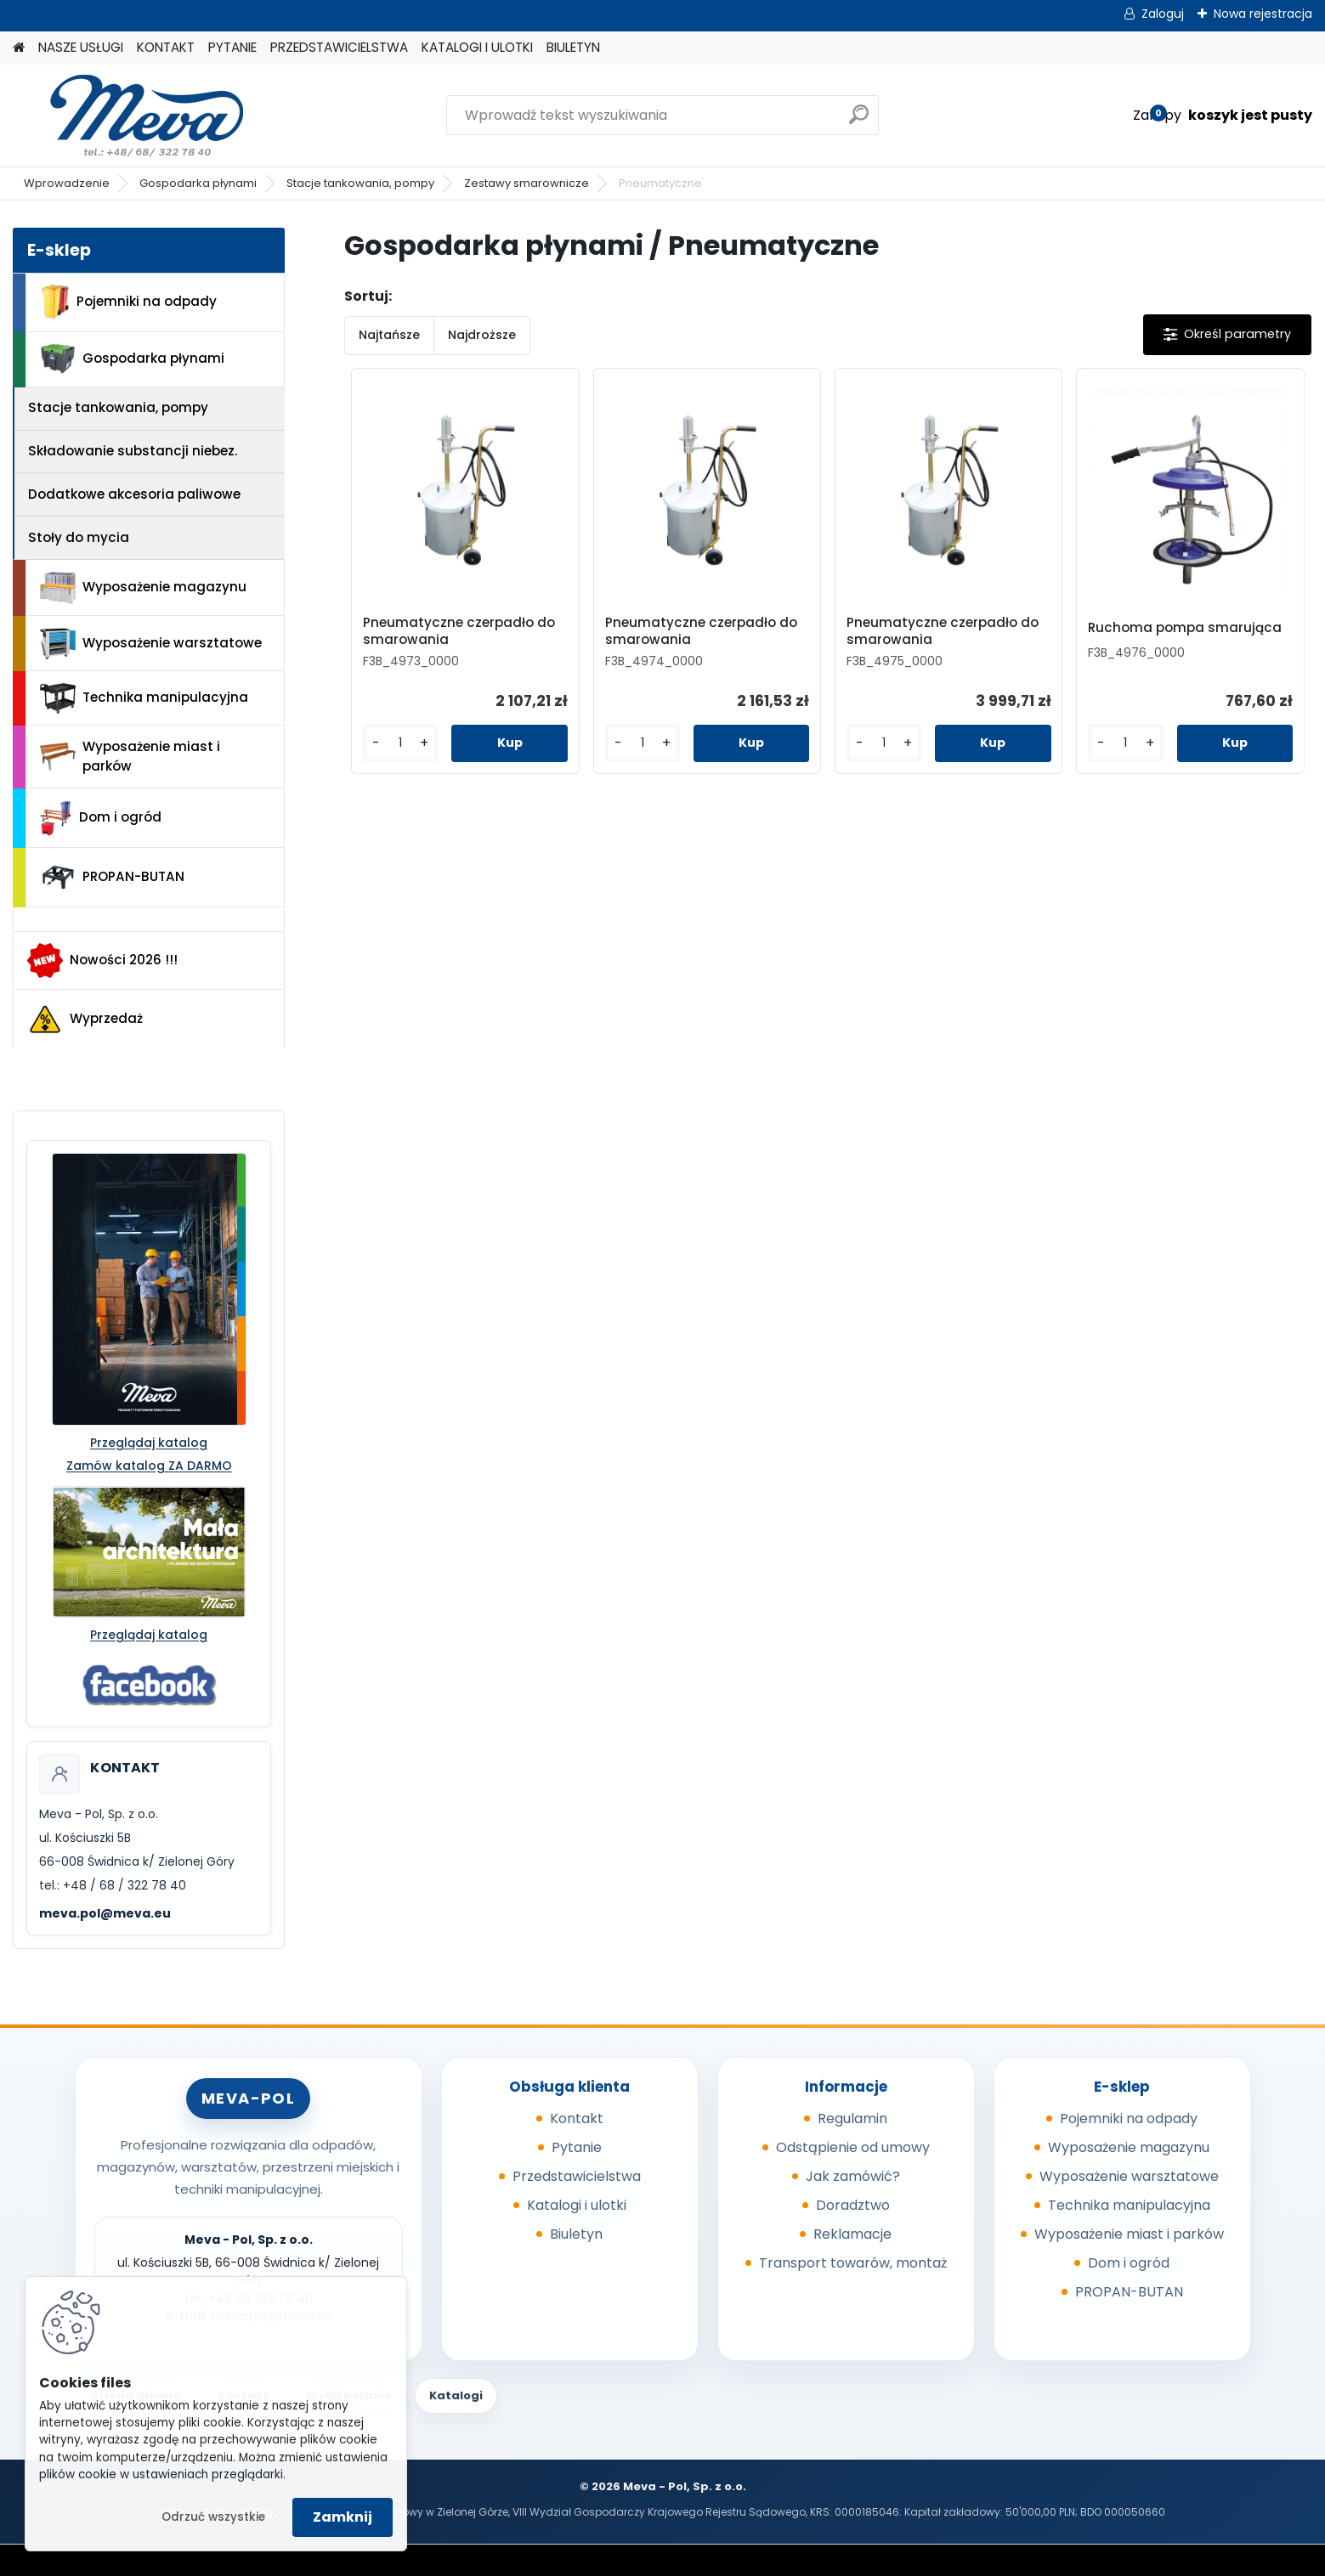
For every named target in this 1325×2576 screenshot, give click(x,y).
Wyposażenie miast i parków (130, 756)
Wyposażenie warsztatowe (151, 643)
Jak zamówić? (853, 2176)
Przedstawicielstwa (576, 2176)
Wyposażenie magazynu (143, 588)
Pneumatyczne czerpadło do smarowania (459, 631)
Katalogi (456, 2395)
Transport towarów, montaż (853, 2263)
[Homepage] (19, 48)
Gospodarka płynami (198, 183)
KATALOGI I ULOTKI (477, 47)
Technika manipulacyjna (144, 698)
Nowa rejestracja (1263, 13)
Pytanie (577, 2147)
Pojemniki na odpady (128, 301)
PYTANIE (232, 47)
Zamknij (342, 2517)
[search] (859, 121)
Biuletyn (576, 2234)
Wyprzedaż (85, 1019)
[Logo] (129, 115)
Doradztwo (853, 2205)
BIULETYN (573, 47)
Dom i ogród (100, 818)
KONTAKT (166, 47)
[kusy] (400, 743)
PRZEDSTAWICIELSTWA (339, 47)
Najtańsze (389, 334)
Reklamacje (852, 2234)
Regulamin (852, 2118)
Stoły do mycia (78, 537)
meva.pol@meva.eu (105, 1913)
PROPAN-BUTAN (112, 877)
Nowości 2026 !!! (102, 960)
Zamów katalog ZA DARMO (149, 1465)
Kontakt (576, 2118)
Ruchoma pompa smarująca (1185, 627)
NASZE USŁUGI (80, 47)
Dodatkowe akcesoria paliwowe (134, 494)
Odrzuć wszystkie (213, 2517)
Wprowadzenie (67, 183)
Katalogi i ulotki (576, 2205)
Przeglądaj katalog (148, 1442)
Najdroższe (482, 334)
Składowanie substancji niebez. (132, 451)
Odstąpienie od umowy (853, 2147)
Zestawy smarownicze (526, 183)
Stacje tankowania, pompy (360, 183)
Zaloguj (1162, 13)
